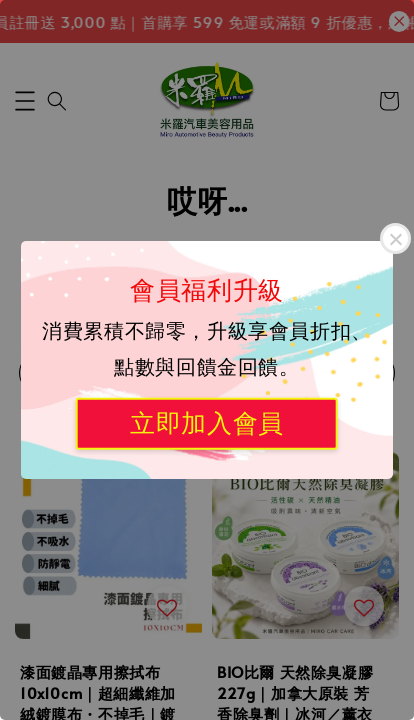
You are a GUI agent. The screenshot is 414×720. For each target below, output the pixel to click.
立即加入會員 (207, 423)
